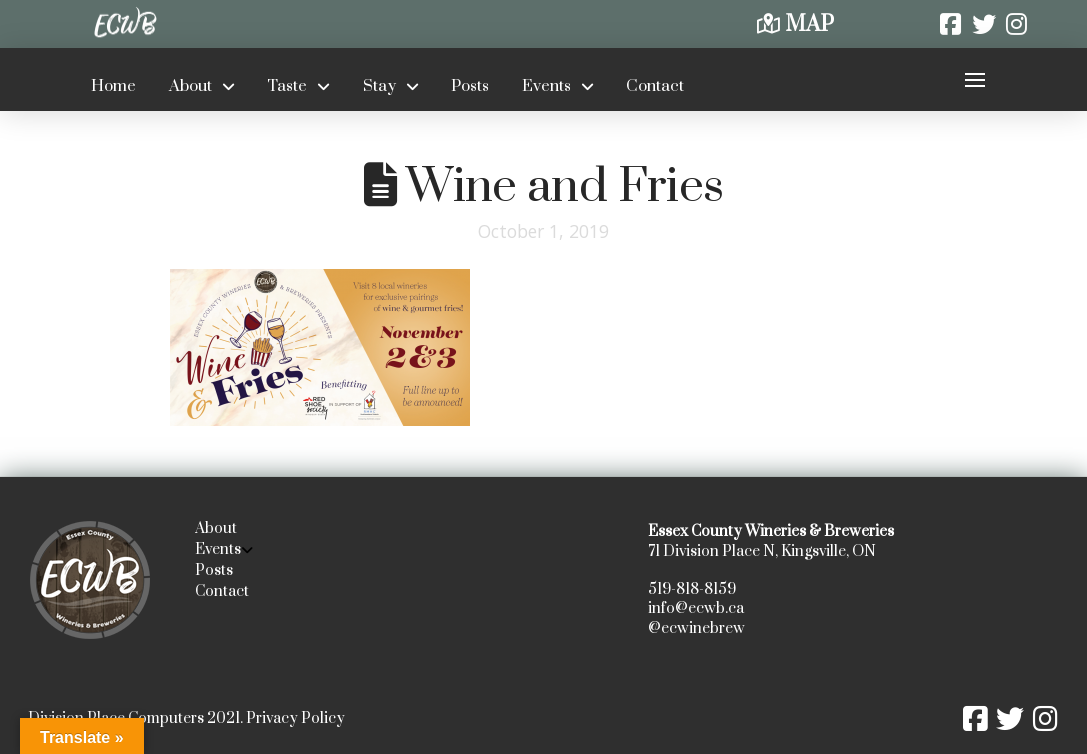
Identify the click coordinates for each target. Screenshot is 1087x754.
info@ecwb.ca (696, 608)
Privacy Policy (295, 718)
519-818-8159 (692, 589)
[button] (974, 79)
